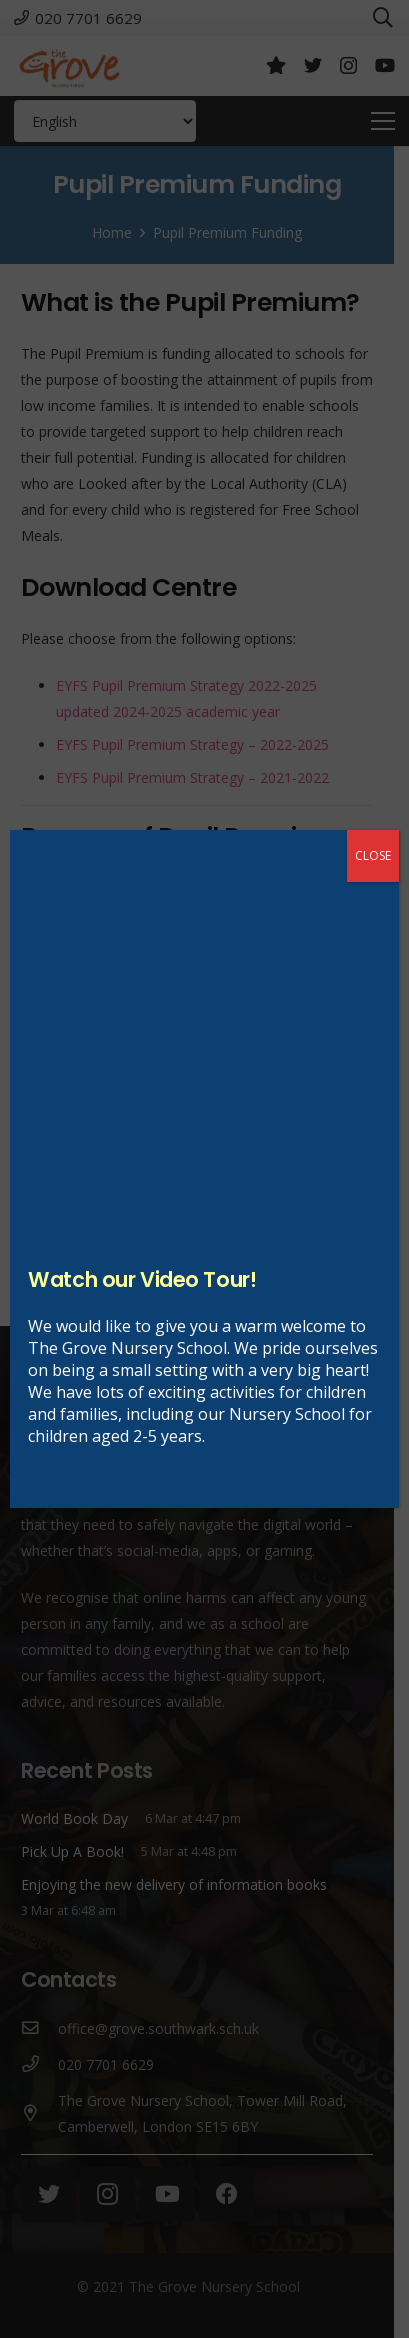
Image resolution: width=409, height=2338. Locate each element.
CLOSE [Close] (373, 855)
